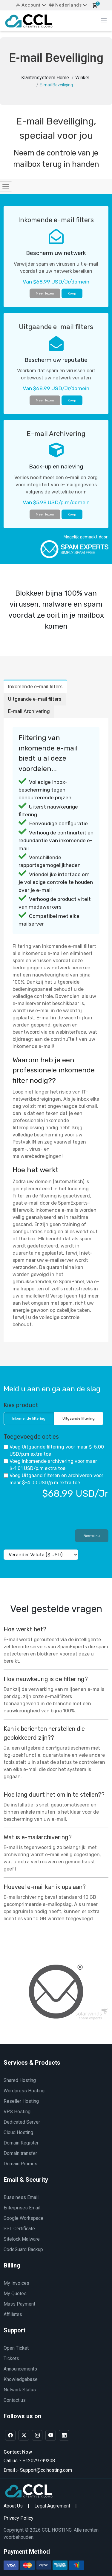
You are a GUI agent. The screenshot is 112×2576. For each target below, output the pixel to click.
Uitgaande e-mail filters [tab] (34, 699)
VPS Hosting (17, 2111)
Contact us (15, 2400)
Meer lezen (45, 293)
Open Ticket (16, 2348)
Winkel (82, 77)
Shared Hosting (20, 2080)
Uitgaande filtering (78, 1418)
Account (28, 5)
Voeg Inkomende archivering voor (50, 1464)
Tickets (11, 2358)
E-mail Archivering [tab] (29, 711)
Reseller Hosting (21, 2101)
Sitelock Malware (22, 2239)
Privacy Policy (18, 2518)
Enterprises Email (22, 2208)
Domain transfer (20, 2153)
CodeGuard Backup (23, 2249)
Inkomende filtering (28, 1418)
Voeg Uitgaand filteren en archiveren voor (53, 1479)
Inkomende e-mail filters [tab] (35, 686)
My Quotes (15, 2293)
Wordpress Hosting (24, 2091)
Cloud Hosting (18, 2132)
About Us (13, 2506)
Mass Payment (19, 2304)
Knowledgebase (21, 2379)
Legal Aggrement (52, 2506)
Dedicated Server (22, 2122)
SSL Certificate (19, 2228)
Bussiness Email (21, 2197)
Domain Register (21, 2143)
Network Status (20, 2390)
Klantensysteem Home (45, 77)
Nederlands (65, 5)
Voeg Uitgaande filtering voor (54, 1450)
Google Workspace (23, 2218)
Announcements (20, 2369)
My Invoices (16, 2283)
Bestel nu (92, 1536)
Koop (72, 293)
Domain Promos (20, 2164)
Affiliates (13, 2314)
